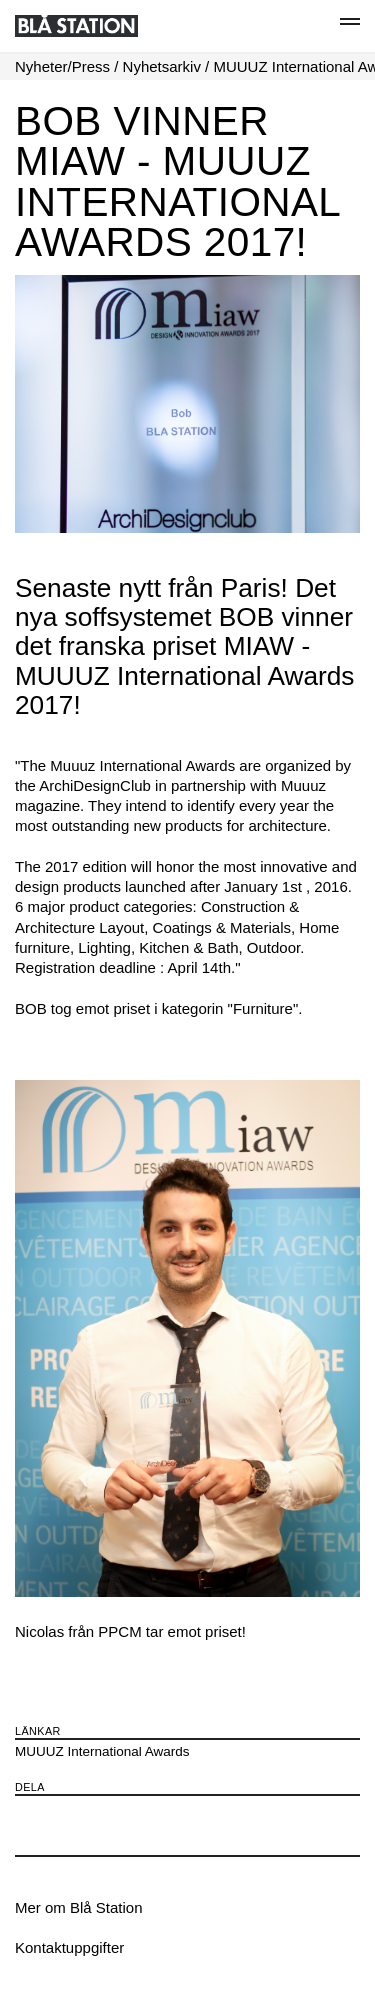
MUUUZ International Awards (102, 1751)
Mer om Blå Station (79, 1907)
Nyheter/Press (62, 66)
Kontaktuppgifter (69, 1947)
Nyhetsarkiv (162, 66)
